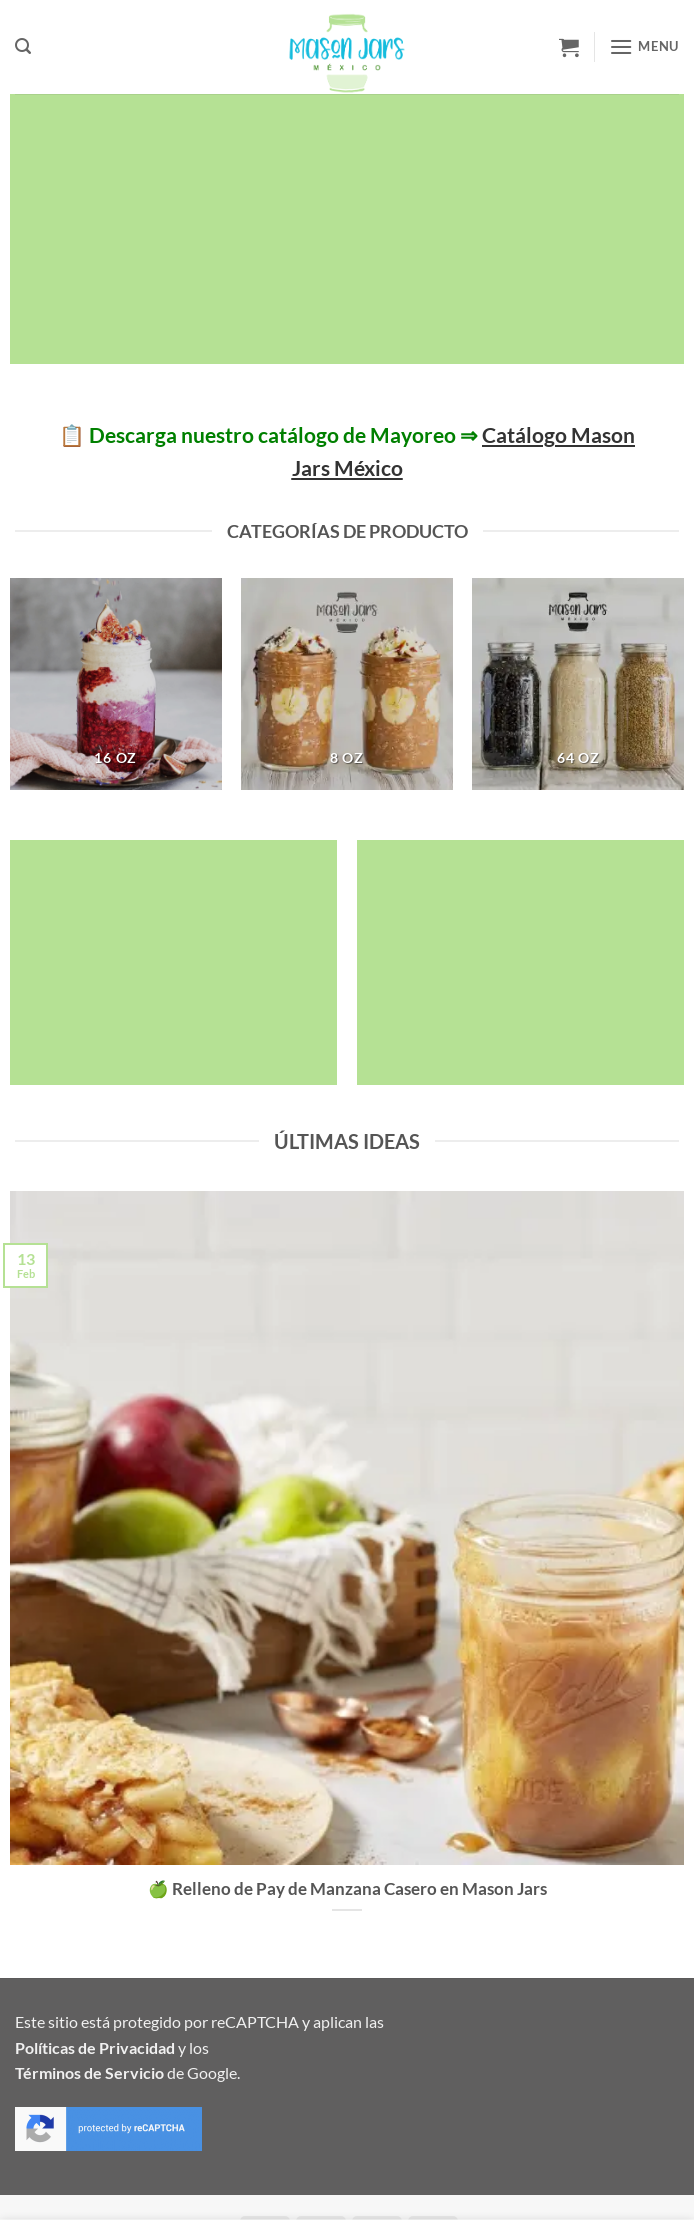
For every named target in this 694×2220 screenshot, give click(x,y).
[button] (23, 46)
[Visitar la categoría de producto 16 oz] (116, 684)
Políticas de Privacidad (95, 2047)
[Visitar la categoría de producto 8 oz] (347, 684)
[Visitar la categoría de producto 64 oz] (578, 684)
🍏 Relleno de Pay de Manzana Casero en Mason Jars (347, 1889)
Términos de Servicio (89, 2072)
